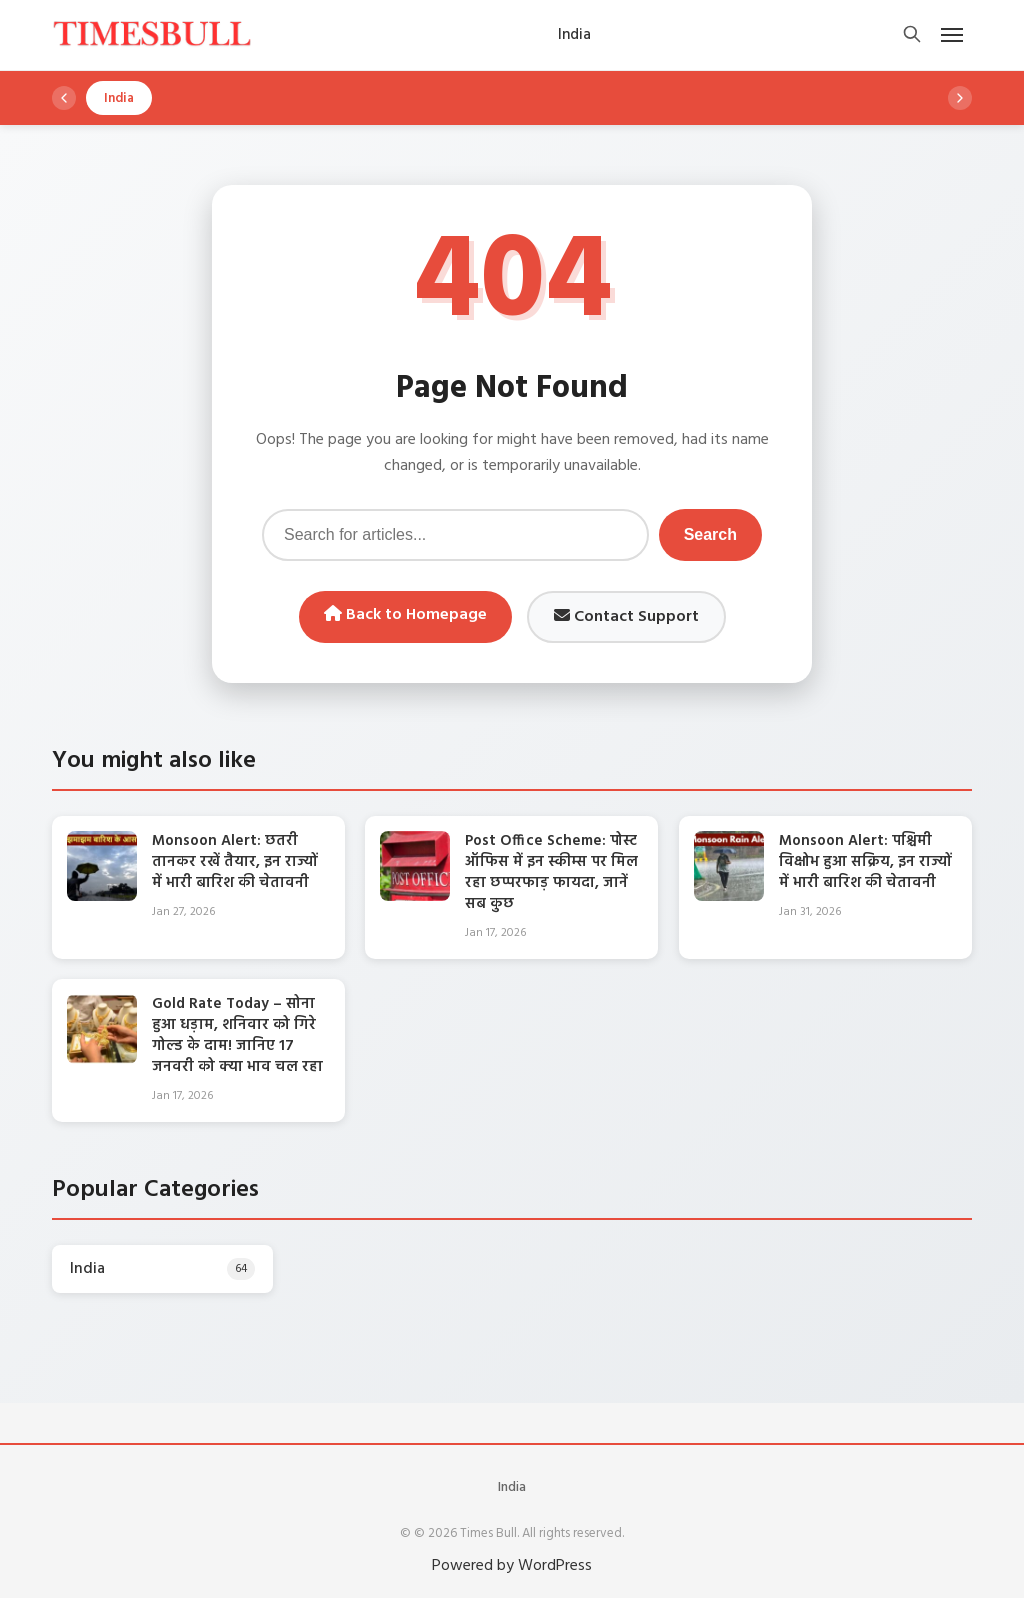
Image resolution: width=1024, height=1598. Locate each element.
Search (710, 534)
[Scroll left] (64, 98)
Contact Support (626, 617)
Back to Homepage (405, 615)
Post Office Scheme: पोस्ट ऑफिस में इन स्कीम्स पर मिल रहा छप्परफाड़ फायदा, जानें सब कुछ (551, 872)
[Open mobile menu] (952, 35)
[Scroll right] (960, 98)
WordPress (555, 1566)
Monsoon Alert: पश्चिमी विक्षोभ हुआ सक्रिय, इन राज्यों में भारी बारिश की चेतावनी (865, 862)
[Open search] (912, 35)
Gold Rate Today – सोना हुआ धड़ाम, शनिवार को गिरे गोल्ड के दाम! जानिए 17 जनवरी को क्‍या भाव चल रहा (237, 1035)
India (512, 1487)
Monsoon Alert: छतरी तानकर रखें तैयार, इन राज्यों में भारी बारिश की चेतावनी (235, 862)
